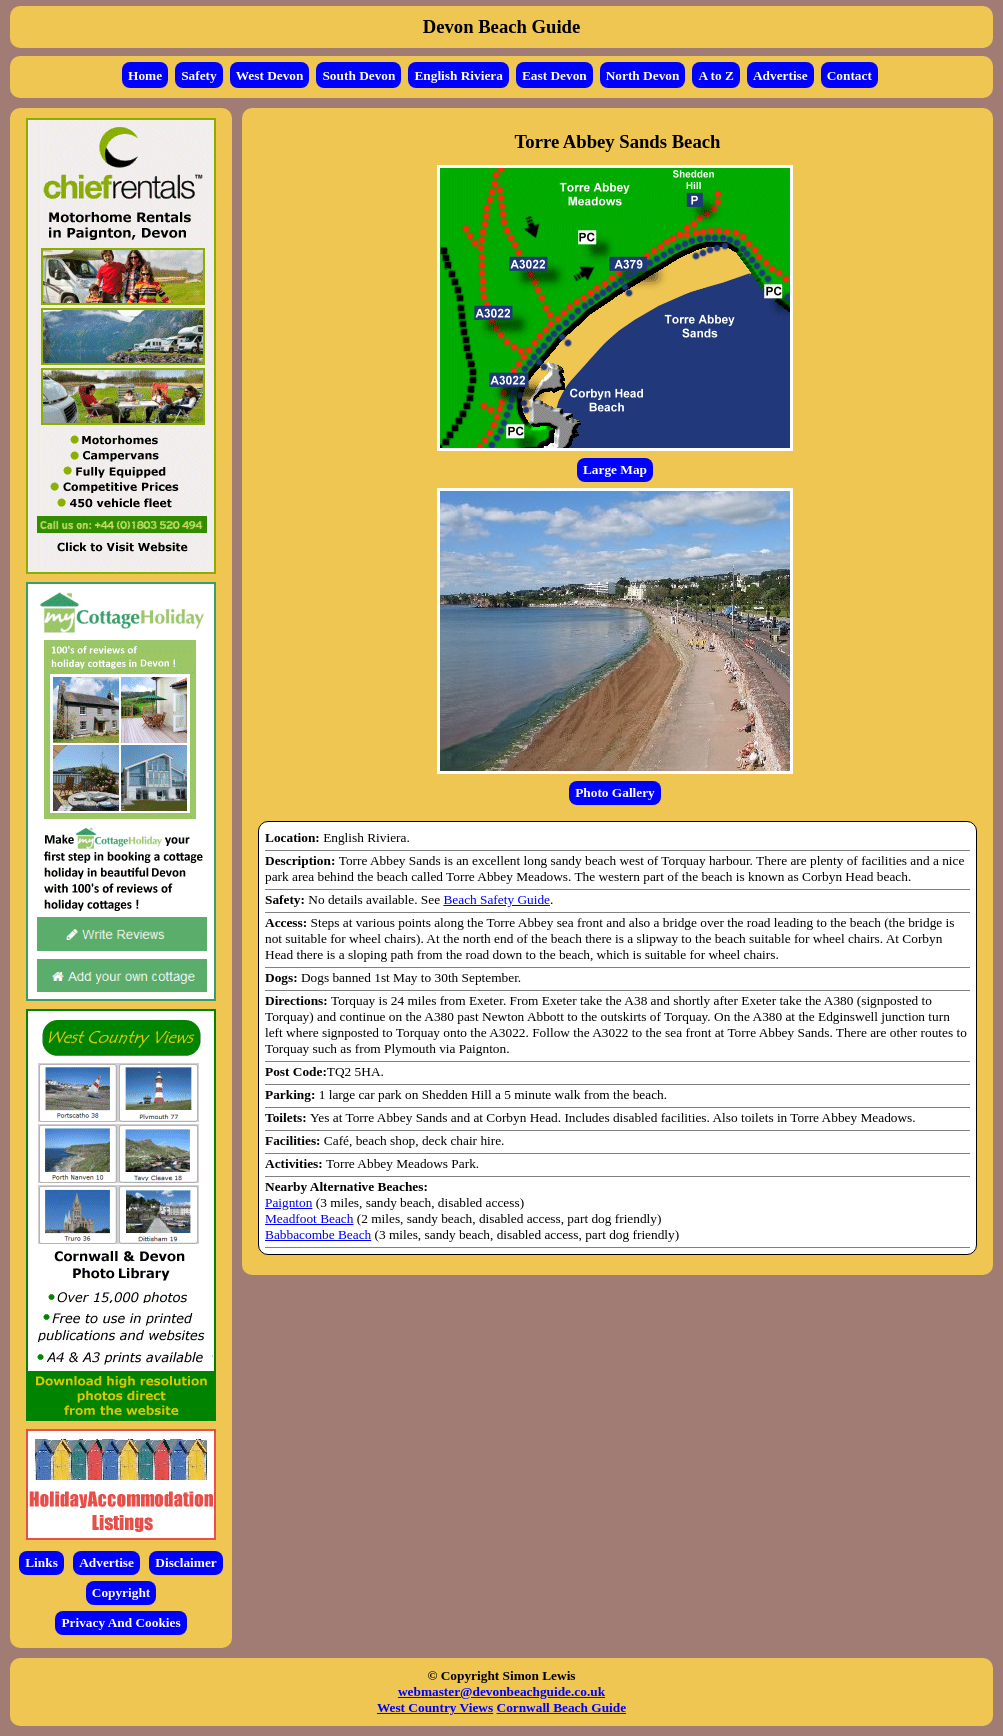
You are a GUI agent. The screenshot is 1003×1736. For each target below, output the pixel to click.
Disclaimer (185, 1562)
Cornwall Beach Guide (562, 1707)
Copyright (121, 1592)
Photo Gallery (615, 792)
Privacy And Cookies (120, 1622)
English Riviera (458, 75)
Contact (849, 75)
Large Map (615, 469)
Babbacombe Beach (318, 1234)
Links (41, 1562)
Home (145, 75)
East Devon (554, 75)
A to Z (716, 75)
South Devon (358, 75)
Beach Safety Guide (496, 899)
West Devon (270, 75)
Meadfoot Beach (309, 1218)
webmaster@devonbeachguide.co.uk (501, 1691)
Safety (199, 75)
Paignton (288, 1202)
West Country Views (435, 1707)
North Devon (643, 75)
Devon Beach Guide (502, 26)
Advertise (780, 75)
